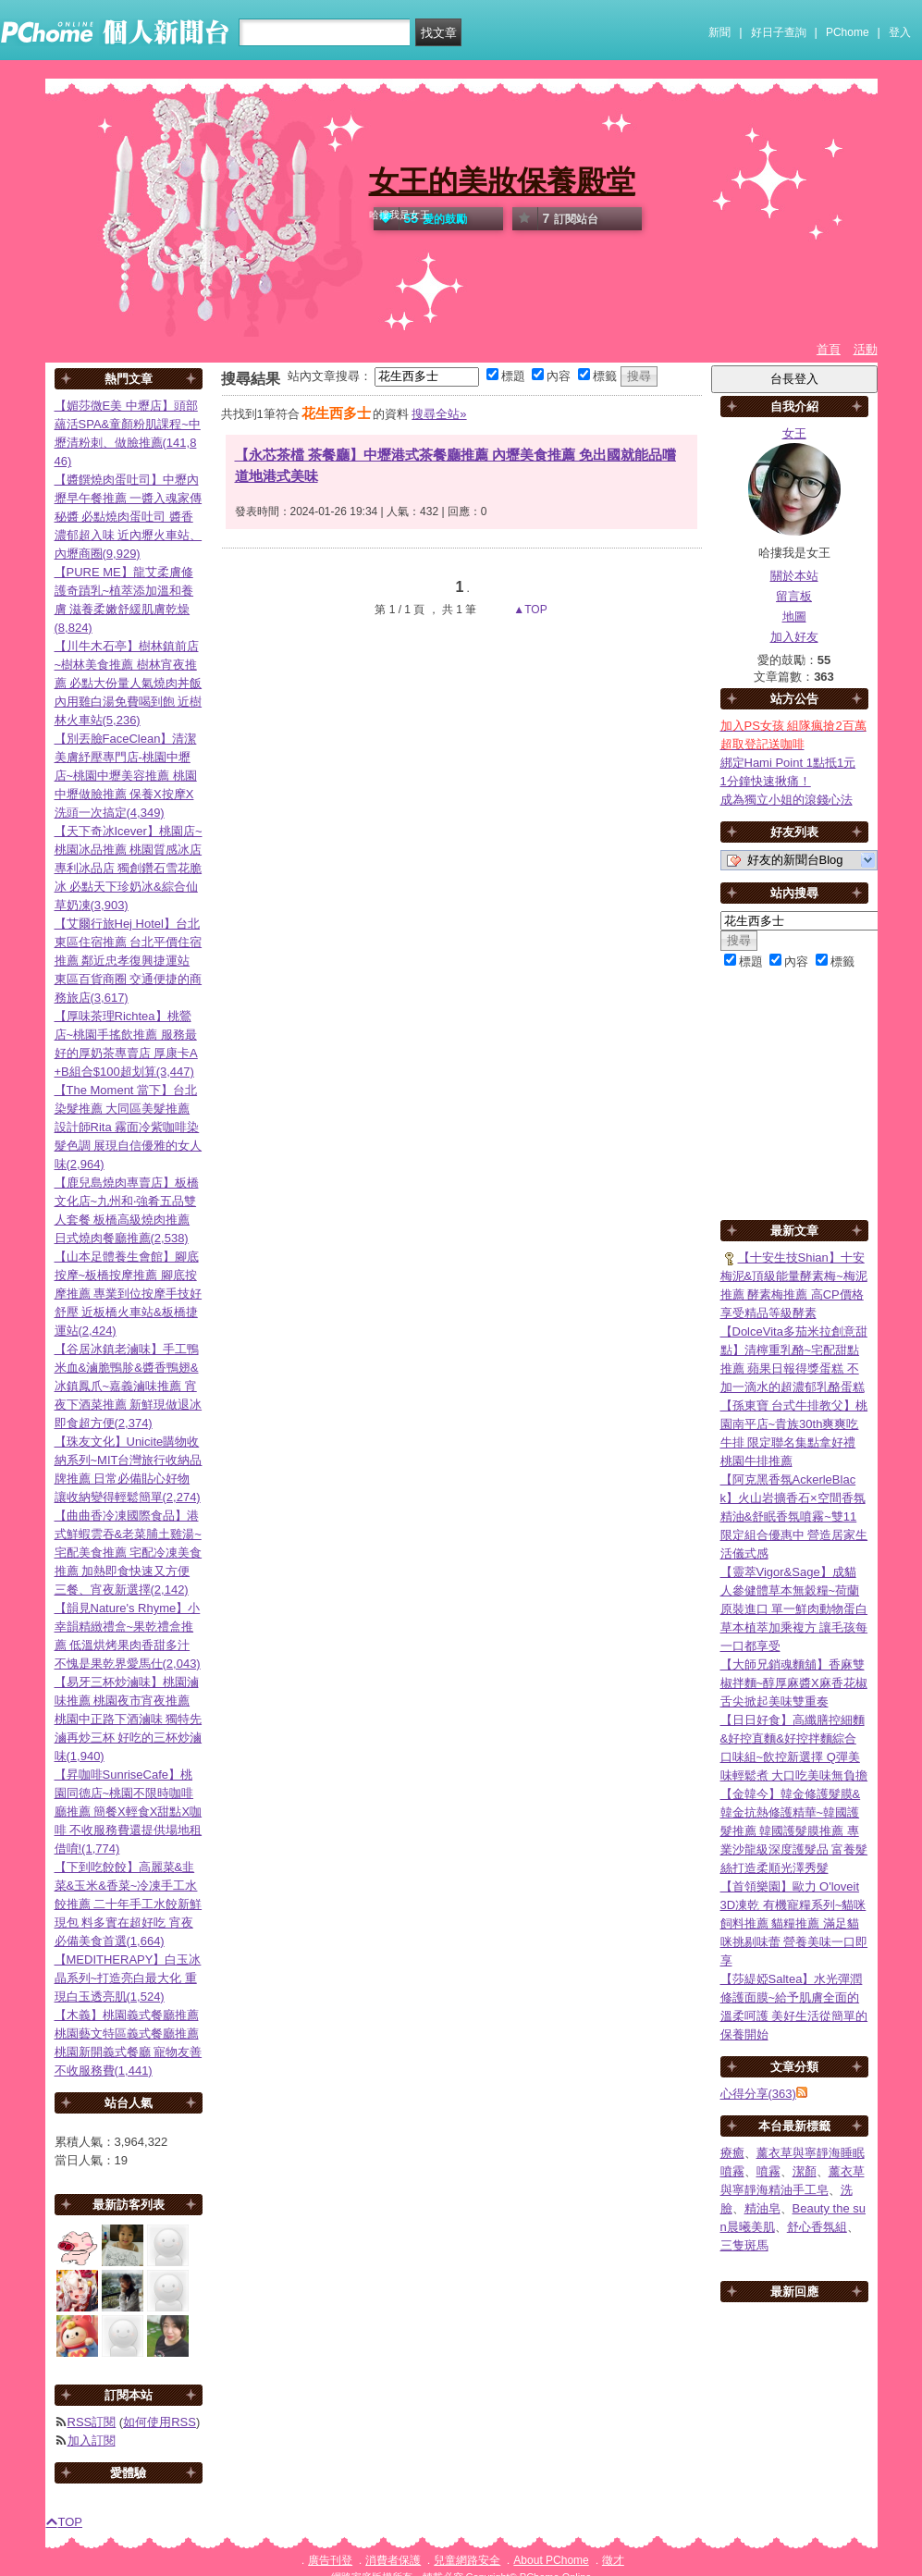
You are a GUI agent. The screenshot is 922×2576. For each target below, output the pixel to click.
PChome (847, 32)
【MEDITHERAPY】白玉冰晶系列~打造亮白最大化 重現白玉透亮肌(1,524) (128, 1978)
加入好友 (794, 637)
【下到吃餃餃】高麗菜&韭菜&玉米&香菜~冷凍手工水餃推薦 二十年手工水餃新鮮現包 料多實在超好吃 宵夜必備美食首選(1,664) (129, 1904)
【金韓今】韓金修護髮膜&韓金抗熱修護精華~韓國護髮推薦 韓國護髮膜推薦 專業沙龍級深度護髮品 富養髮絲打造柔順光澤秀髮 (794, 1831)
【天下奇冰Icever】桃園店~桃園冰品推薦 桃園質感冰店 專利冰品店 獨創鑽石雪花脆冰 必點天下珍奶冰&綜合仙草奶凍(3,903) (129, 868)
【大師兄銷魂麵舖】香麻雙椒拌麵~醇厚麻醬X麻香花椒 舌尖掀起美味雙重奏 (793, 1683)
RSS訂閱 (92, 2422)
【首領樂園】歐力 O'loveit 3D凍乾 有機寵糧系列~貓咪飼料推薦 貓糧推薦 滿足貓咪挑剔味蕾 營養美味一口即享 (794, 1923)
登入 (900, 32)
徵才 (613, 2560)
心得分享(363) (758, 2094)
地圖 (794, 616)
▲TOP (528, 609)
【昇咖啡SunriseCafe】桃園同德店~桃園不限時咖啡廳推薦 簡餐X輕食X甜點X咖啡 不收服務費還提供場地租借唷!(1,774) (129, 1811)
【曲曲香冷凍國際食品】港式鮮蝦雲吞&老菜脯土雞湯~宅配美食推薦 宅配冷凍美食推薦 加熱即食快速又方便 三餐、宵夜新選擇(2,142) (129, 1552)
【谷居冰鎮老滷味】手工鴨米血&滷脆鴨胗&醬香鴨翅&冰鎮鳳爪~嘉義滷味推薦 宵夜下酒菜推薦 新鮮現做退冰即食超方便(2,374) (129, 1386)
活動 (866, 349)
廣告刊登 (330, 2560)
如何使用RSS (159, 2422)
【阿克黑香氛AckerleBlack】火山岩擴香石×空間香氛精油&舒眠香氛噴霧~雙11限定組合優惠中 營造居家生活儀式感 (794, 1516)
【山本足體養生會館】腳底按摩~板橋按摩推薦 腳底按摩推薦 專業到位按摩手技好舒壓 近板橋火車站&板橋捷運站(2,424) (129, 1293)
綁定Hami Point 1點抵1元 (788, 763)
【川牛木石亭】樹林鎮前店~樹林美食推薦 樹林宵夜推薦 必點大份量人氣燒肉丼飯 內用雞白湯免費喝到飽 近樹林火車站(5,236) (129, 683)
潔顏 (805, 2171)
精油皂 (762, 2208)
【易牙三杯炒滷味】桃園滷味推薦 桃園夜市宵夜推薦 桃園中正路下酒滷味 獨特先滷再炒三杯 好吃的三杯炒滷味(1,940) (129, 1719)
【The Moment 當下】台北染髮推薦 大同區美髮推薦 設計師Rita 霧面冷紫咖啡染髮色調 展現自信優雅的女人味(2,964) (129, 1127)
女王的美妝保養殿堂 (502, 181)
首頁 (829, 349)
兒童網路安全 (467, 2560)
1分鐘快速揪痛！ (765, 781)
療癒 (732, 2153)
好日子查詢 (778, 32)
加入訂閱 (92, 2440)
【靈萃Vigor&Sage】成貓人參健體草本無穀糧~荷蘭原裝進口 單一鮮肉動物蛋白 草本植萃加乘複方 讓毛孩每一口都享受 (794, 1609)
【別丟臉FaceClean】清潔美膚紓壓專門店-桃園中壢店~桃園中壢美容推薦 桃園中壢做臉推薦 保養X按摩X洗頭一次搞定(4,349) (126, 776)
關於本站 (794, 576)
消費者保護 (393, 2560)
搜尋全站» (439, 414)
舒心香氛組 (817, 2227)
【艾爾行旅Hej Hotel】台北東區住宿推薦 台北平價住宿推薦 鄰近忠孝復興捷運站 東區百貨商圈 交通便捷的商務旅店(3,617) (129, 961)
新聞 (719, 32)
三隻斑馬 (744, 2245)
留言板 (794, 596)
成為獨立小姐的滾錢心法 (786, 800)
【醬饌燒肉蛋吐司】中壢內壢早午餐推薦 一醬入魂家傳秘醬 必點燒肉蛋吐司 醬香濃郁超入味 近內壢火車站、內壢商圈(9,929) (129, 517)
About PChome (550, 2560)
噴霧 (768, 2171)
